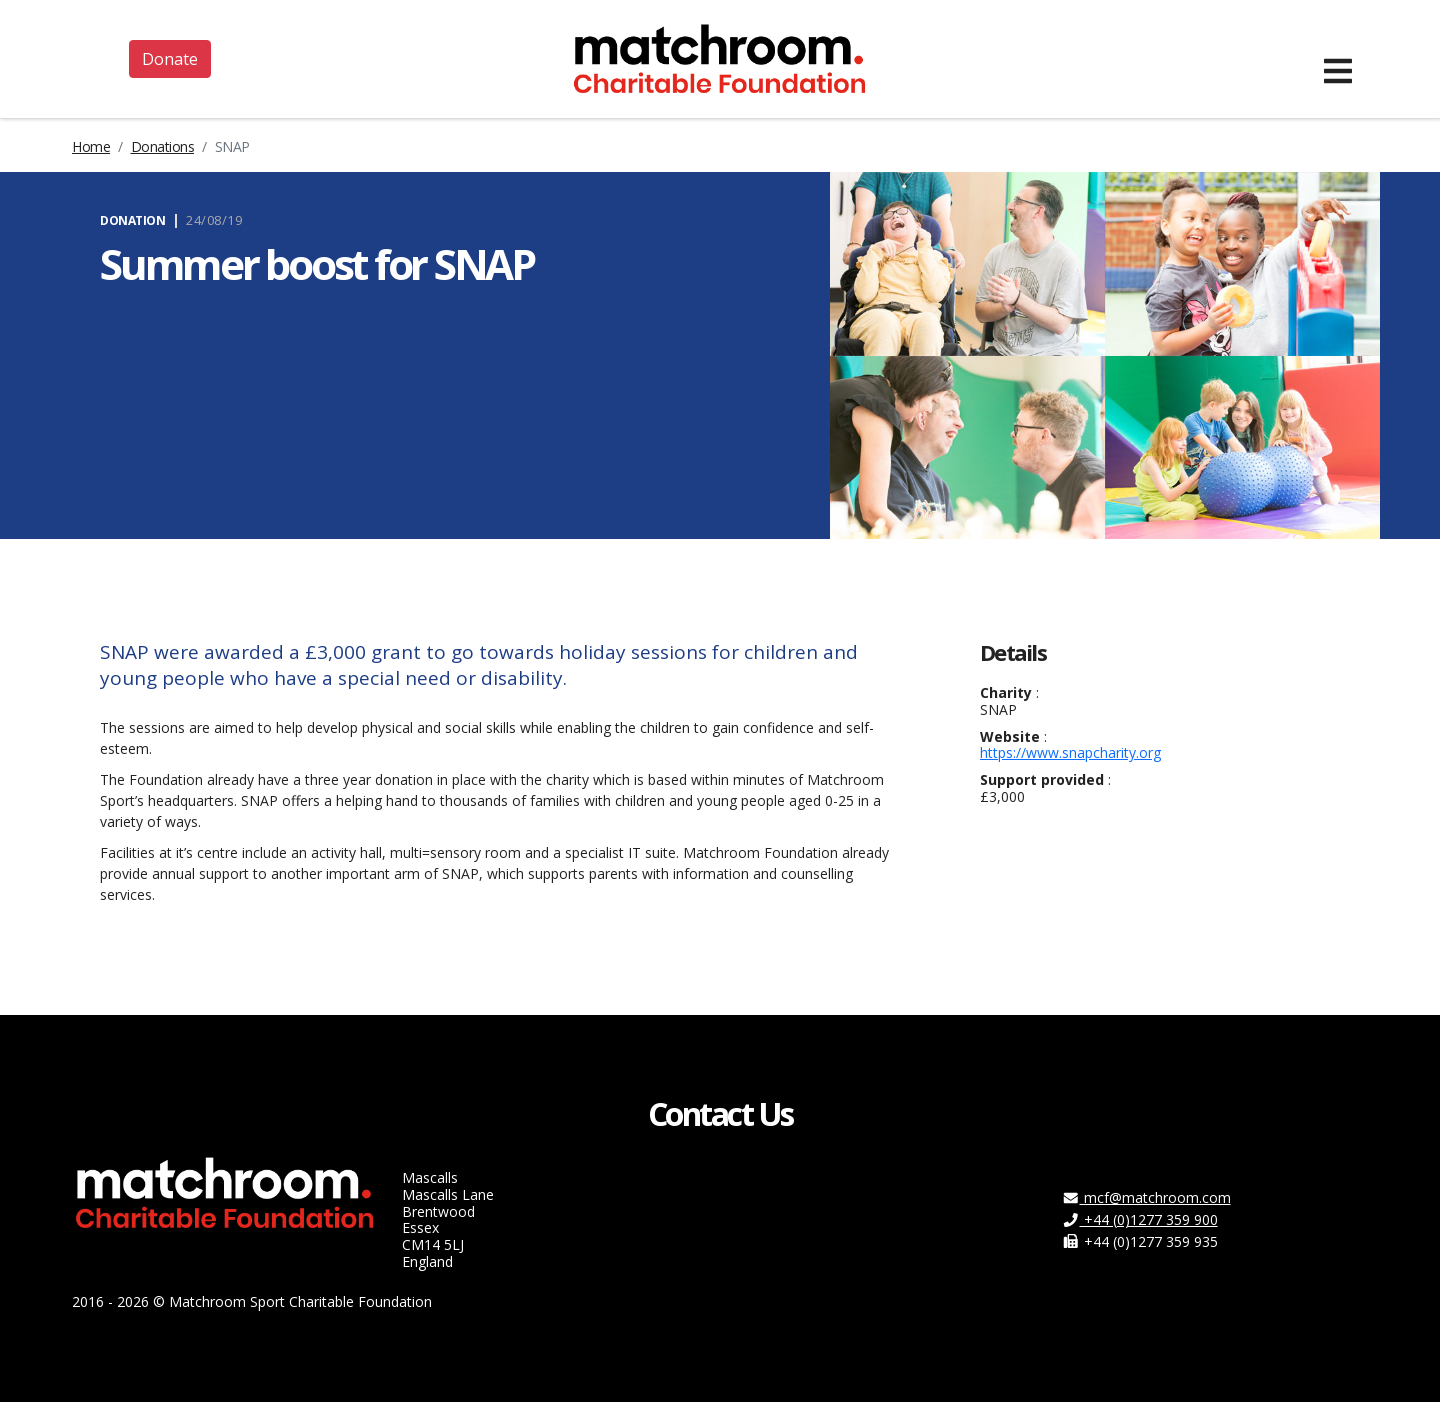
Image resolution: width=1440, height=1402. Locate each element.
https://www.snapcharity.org (1070, 752)
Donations (163, 146)
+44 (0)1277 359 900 (1140, 1219)
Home (91, 146)
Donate (170, 59)
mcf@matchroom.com (1146, 1197)
